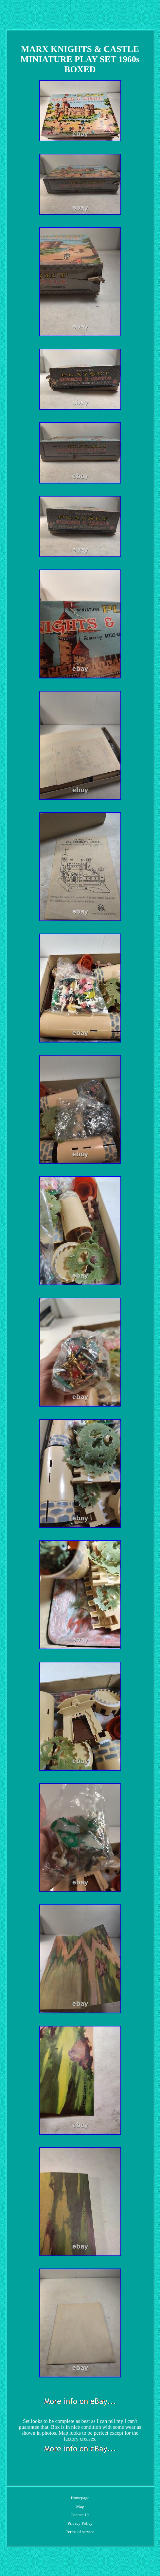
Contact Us (79, 2514)
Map (80, 2506)
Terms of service (80, 2531)
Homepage (80, 2497)
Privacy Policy (79, 2523)
